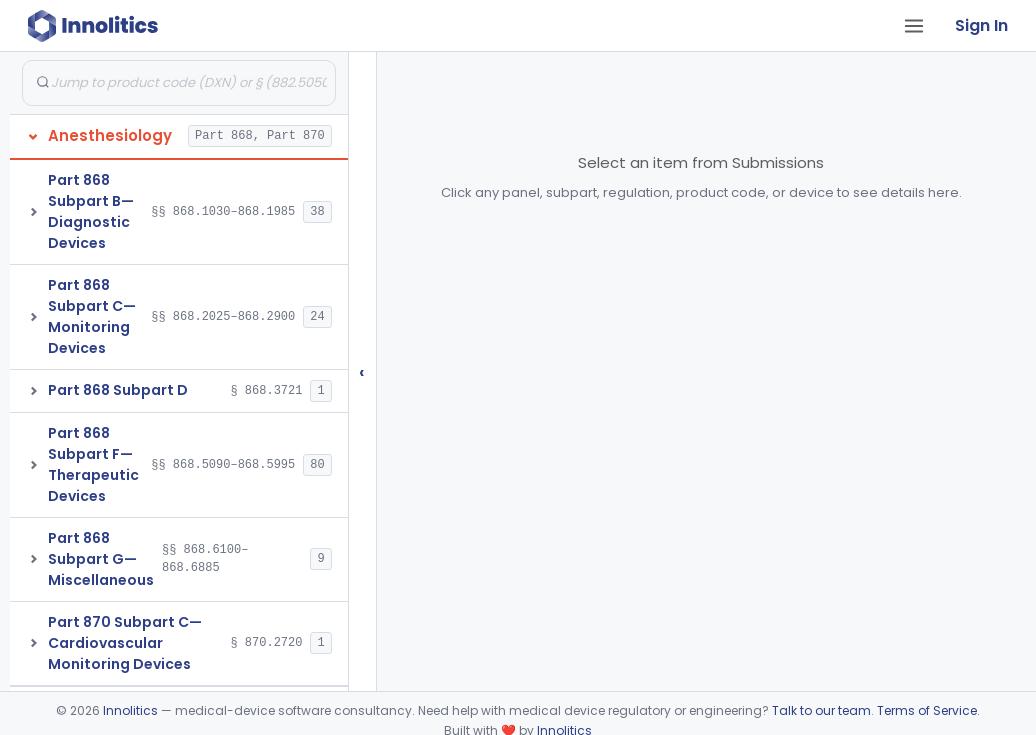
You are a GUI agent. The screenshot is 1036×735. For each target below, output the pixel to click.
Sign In (981, 25)
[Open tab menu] (914, 26)
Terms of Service (927, 710)
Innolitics (130, 710)
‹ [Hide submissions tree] (362, 371)
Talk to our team (821, 710)
